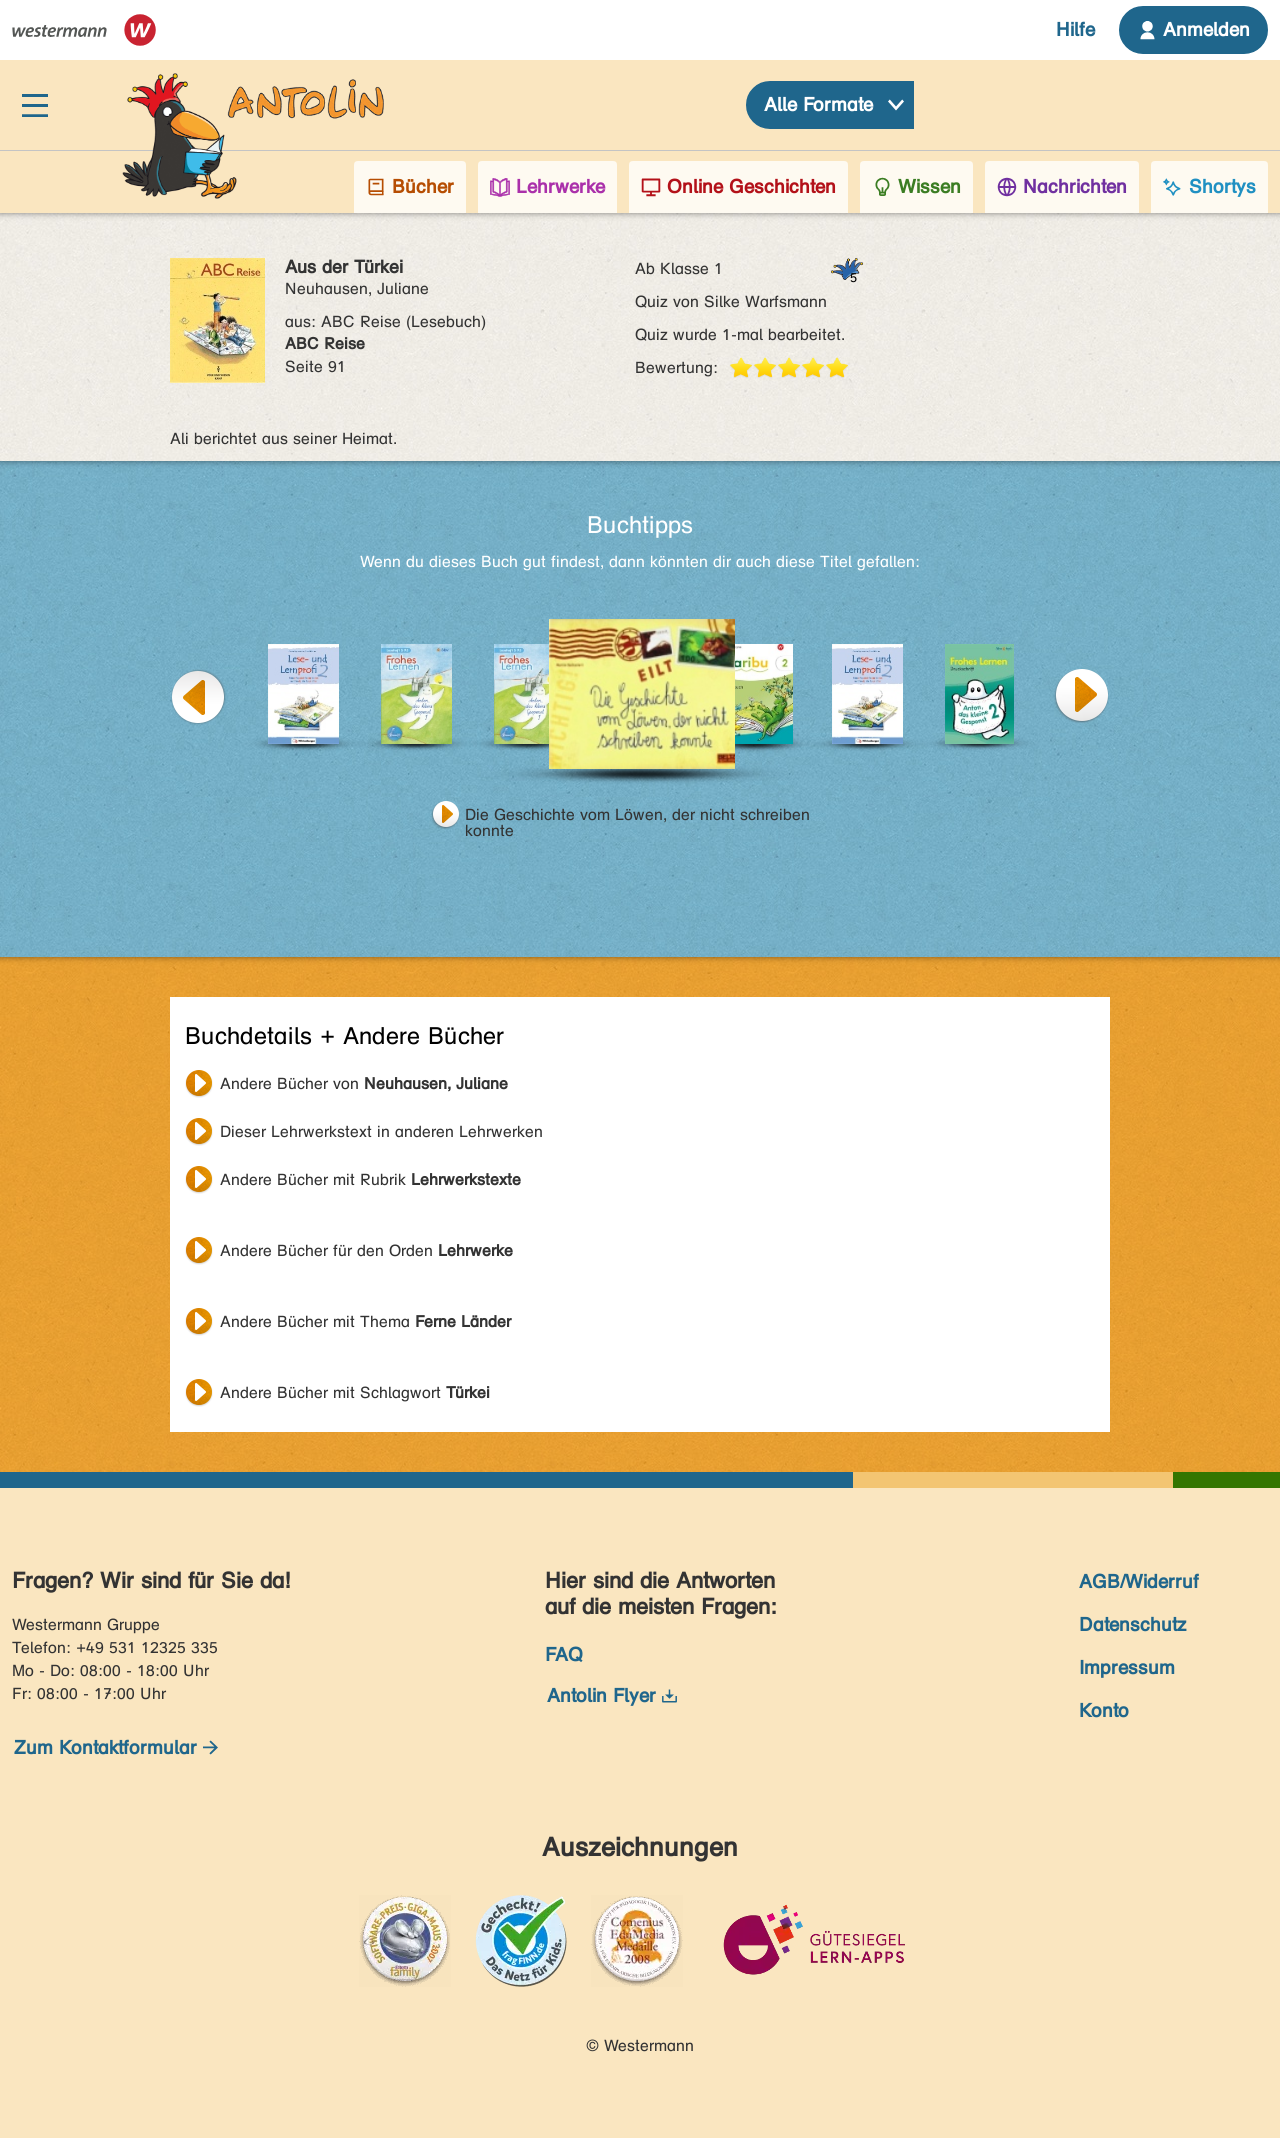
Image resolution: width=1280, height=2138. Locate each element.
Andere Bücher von (364, 1083)
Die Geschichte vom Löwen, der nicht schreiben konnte (637, 817)
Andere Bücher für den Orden (366, 1250)
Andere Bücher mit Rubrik (370, 1179)
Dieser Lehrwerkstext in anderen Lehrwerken (381, 1131)
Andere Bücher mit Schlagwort (355, 1392)
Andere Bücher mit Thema (365, 1321)
